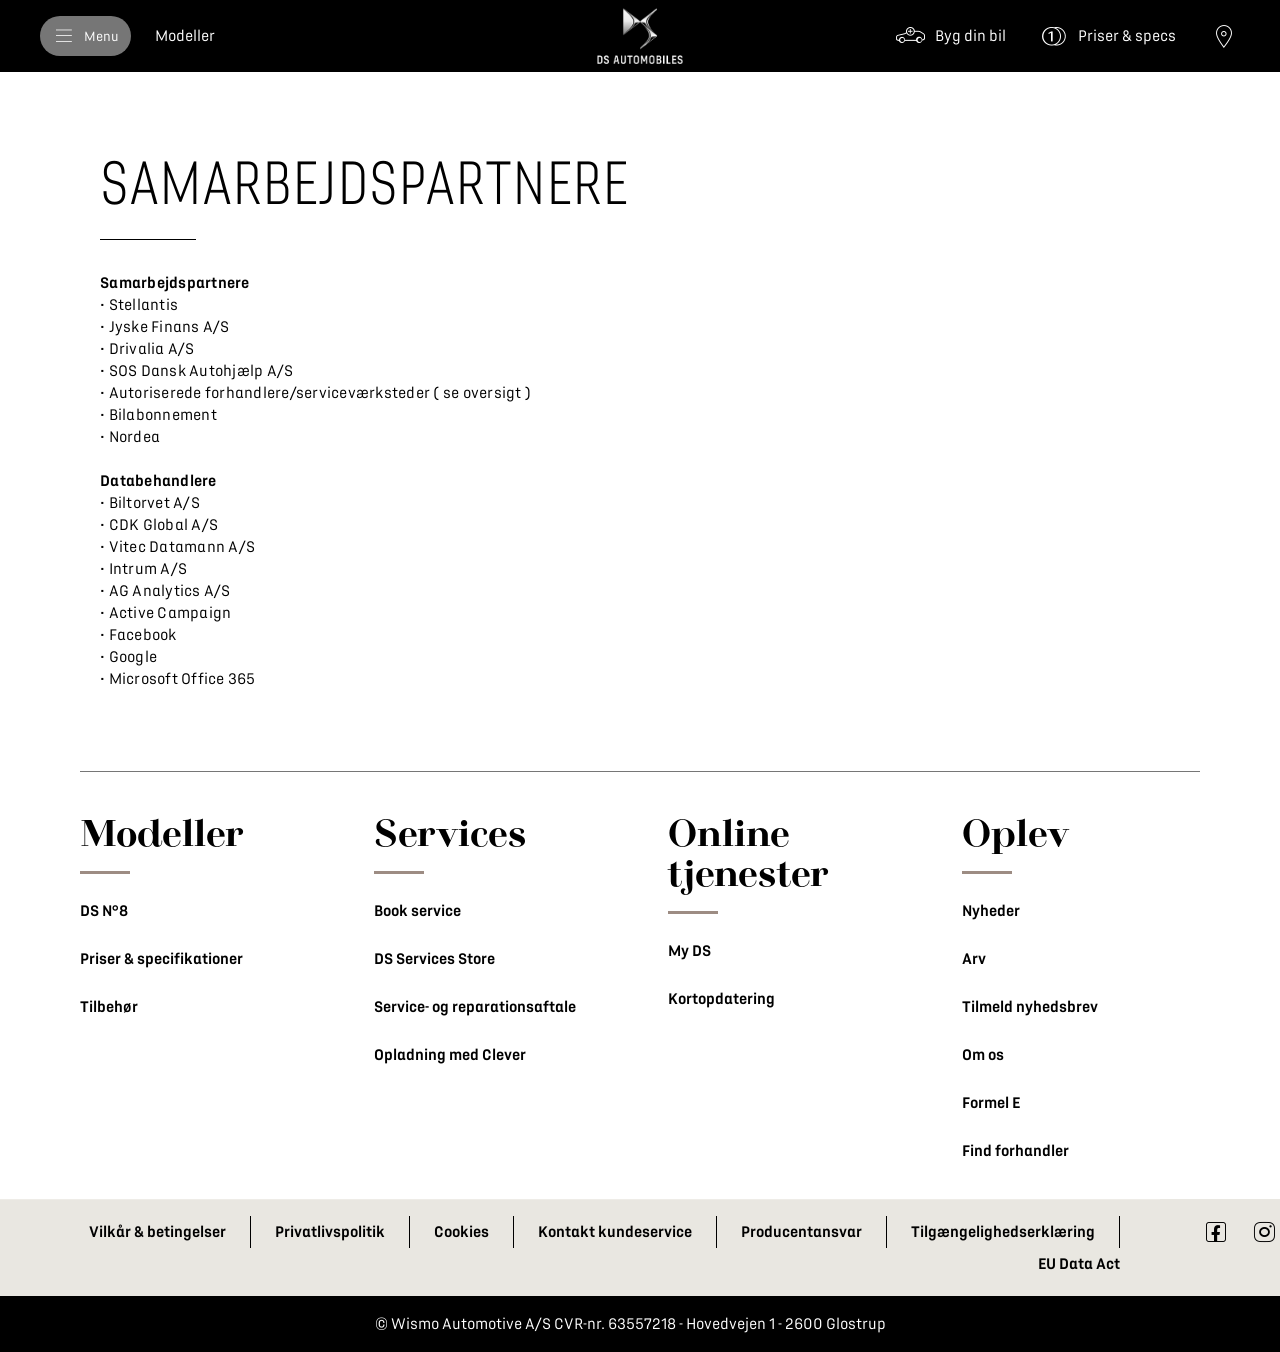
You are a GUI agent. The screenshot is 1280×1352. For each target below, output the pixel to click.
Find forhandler (1015, 1151)
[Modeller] (185, 36)
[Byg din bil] (950, 36)
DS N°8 (104, 911)
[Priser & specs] (1107, 36)
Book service (417, 911)
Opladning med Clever (450, 1055)
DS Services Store (434, 959)
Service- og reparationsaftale (475, 1007)
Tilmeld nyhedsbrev (1030, 1007)
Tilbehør (109, 1007)
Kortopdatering (721, 999)
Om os (983, 1055)
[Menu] (85, 36)
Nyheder (991, 911)
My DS (689, 951)
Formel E (991, 1103)
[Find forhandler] (1224, 36)
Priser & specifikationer (161, 959)
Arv (974, 959)
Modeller (162, 832)
